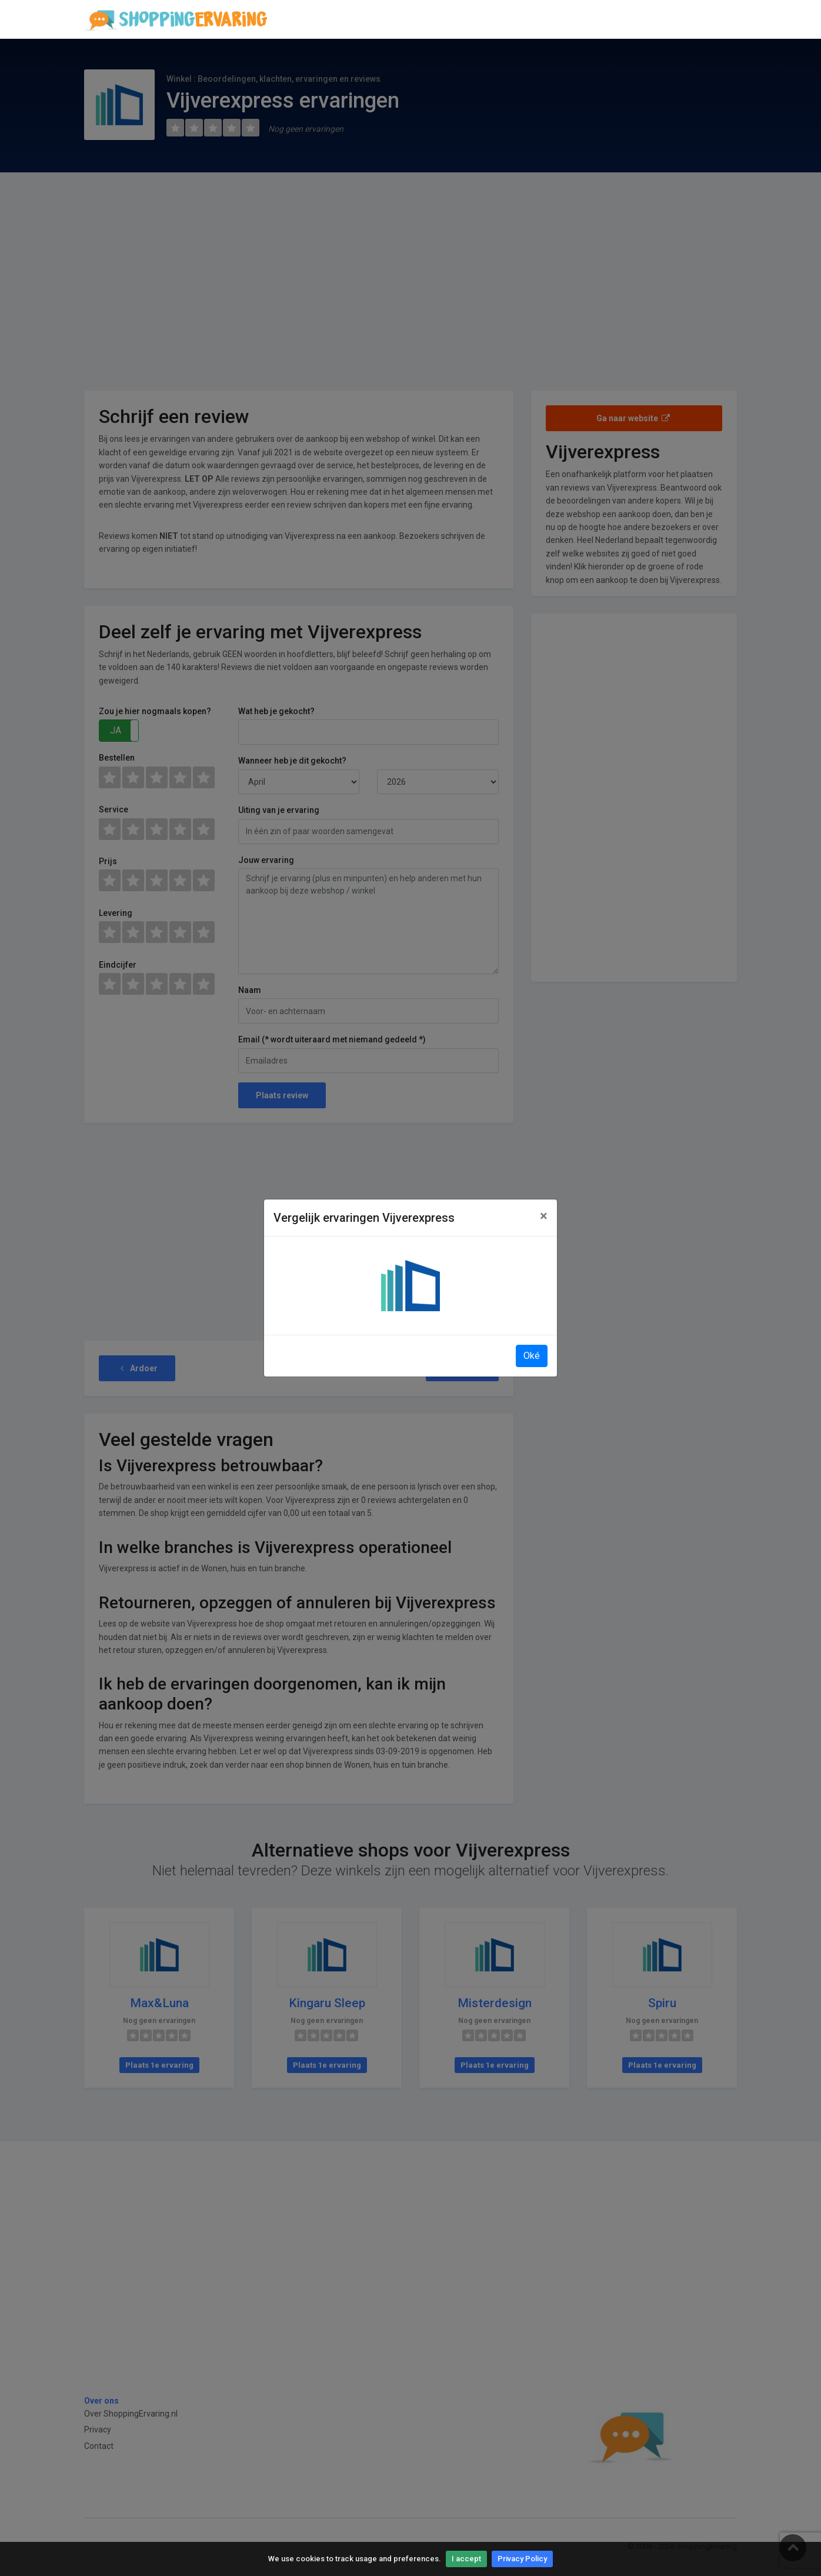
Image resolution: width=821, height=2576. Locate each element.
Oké (531, 1355)
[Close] (543, 1215)
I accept (466, 2558)
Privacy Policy (522, 2558)
